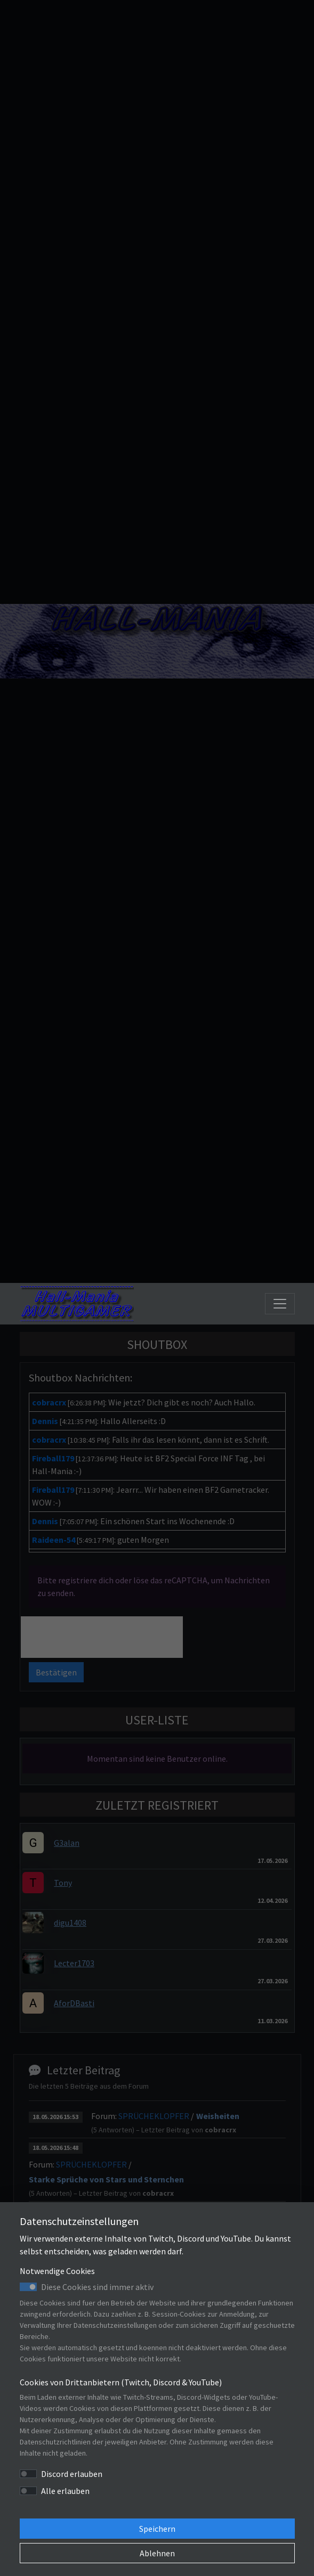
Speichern (157, 2528)
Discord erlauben (71, 2473)
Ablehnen (157, 2553)
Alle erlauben (65, 2490)
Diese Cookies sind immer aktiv (97, 2286)
